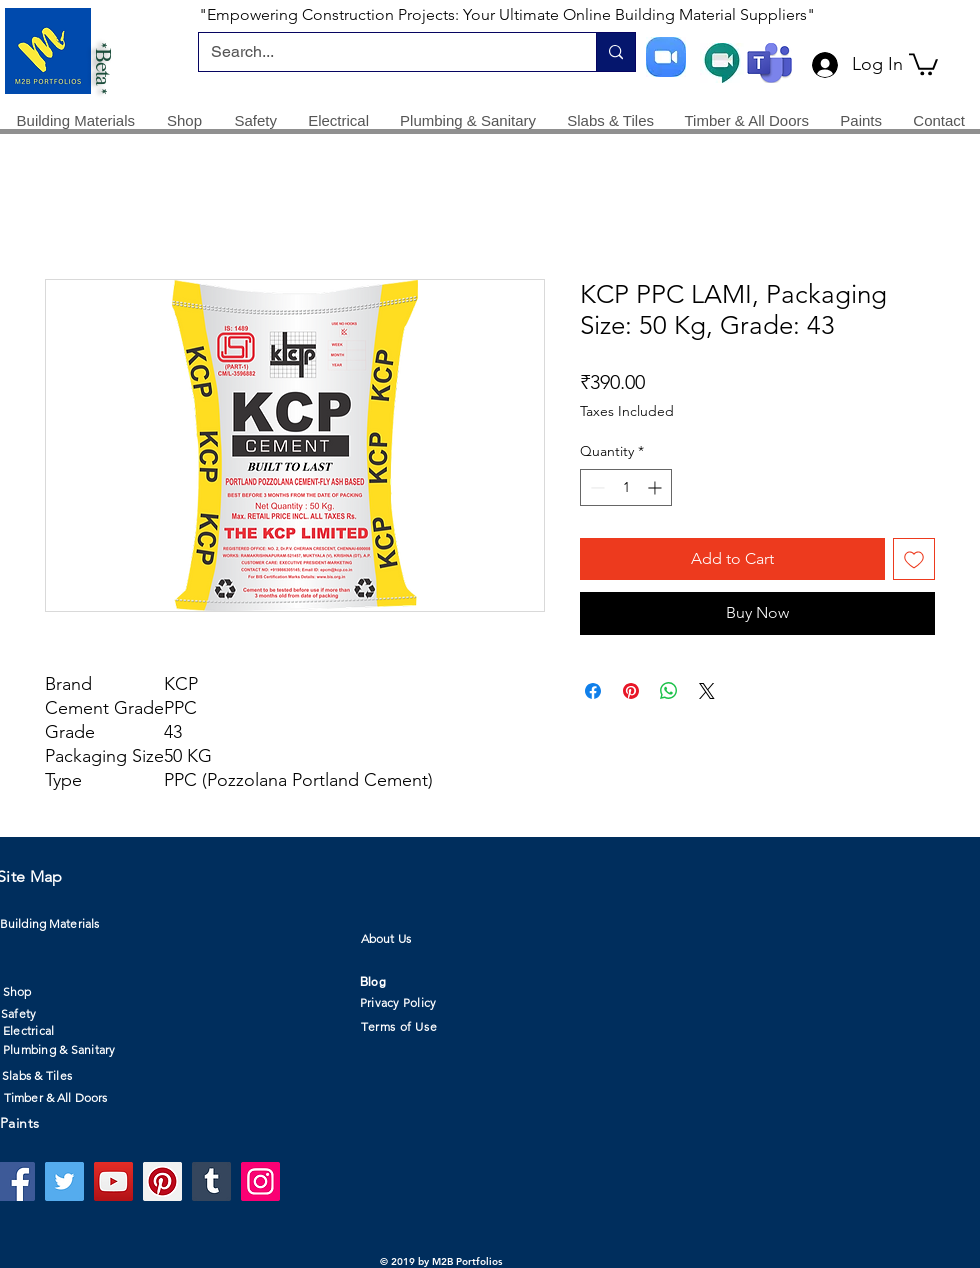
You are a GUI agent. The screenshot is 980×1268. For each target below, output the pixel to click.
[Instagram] (260, 1181)
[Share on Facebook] (593, 691)
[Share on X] (707, 691)
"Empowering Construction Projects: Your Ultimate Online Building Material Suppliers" (507, 14)
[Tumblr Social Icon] (211, 1181)
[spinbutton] (626, 487)
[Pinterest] (162, 1181)
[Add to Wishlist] (914, 559)
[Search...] (382, 52)
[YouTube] (113, 1181)
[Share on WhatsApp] (669, 691)
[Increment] (656, 487)
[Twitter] (64, 1181)
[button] (923, 63)
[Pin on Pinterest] (631, 691)
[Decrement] (595, 487)
